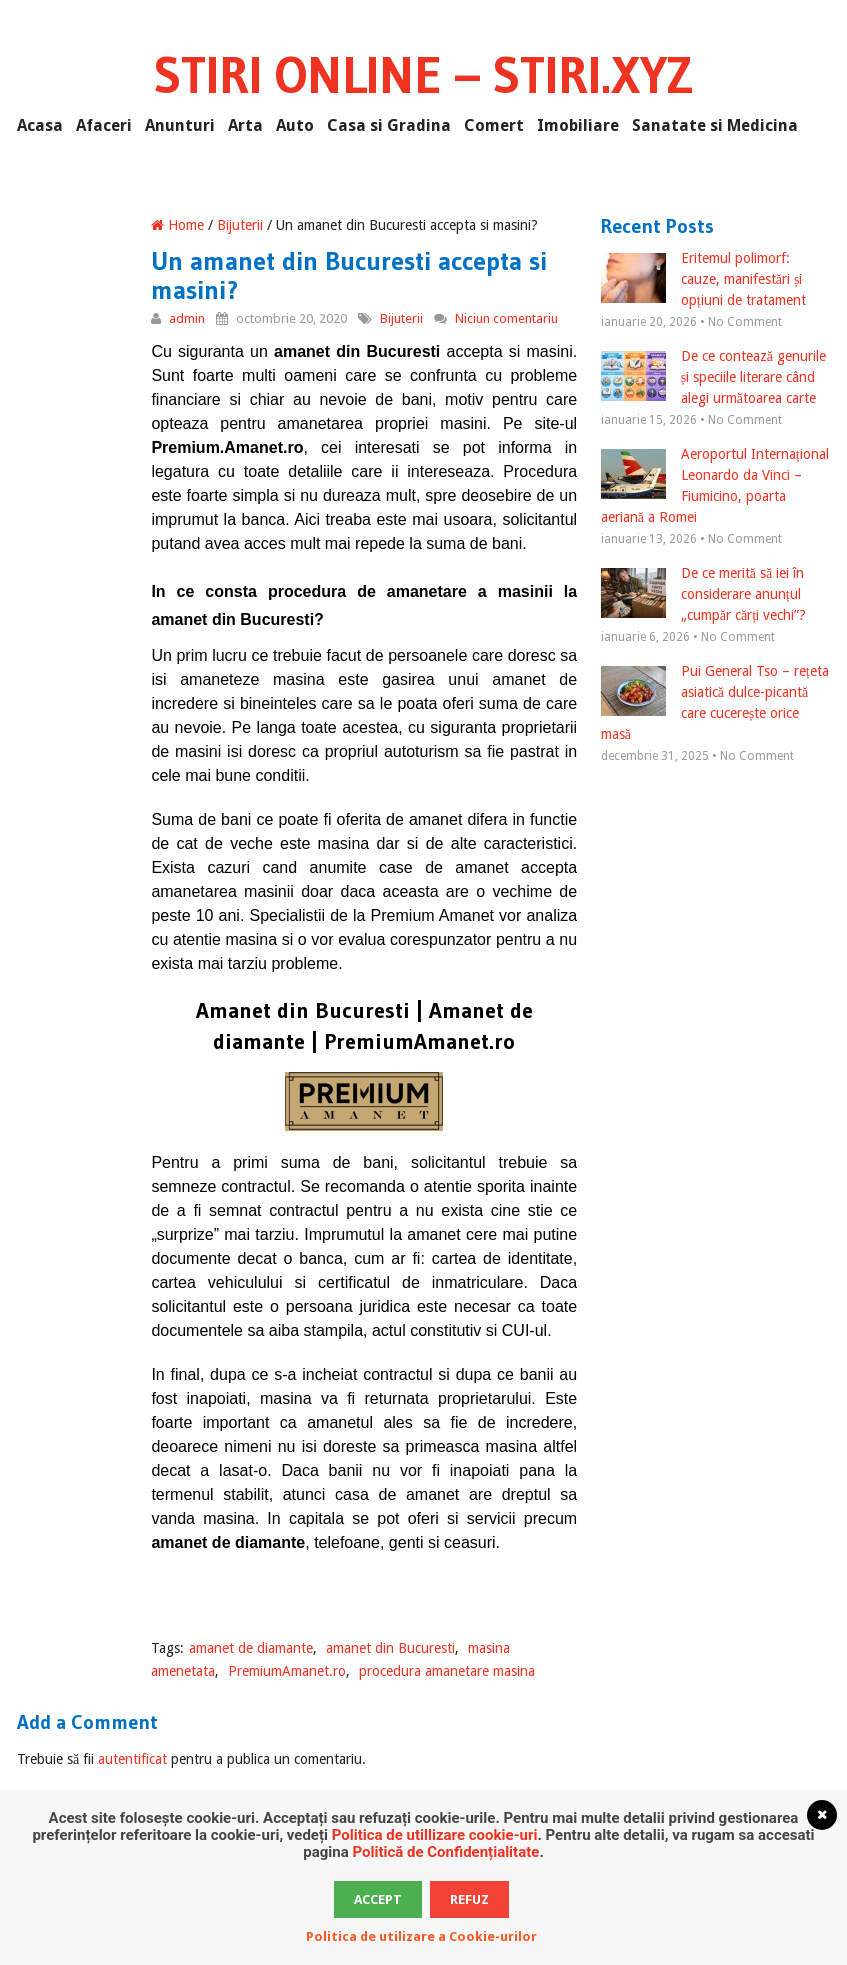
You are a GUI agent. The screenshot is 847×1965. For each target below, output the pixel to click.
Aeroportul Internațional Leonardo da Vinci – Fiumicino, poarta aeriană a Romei (715, 485)
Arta (245, 125)
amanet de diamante (251, 1648)
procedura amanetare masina (447, 1671)
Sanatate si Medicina (715, 125)
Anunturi (180, 125)
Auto (295, 125)
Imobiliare (578, 125)
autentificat (132, 1759)
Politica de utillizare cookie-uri (435, 1835)
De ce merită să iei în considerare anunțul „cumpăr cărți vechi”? (703, 594)
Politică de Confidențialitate (445, 1852)
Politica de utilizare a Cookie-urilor (421, 1936)
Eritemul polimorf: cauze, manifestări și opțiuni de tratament (703, 279)
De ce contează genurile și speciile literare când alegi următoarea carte (713, 377)
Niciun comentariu (506, 318)
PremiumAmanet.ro (287, 1671)
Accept (378, 1899)
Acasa (40, 125)
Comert (494, 125)
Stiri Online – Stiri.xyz (423, 75)
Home (177, 225)
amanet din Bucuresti (390, 1648)
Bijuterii (240, 225)
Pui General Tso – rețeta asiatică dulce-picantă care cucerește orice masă (715, 702)
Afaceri (104, 125)
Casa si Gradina (389, 125)
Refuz (469, 1899)
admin (187, 318)
